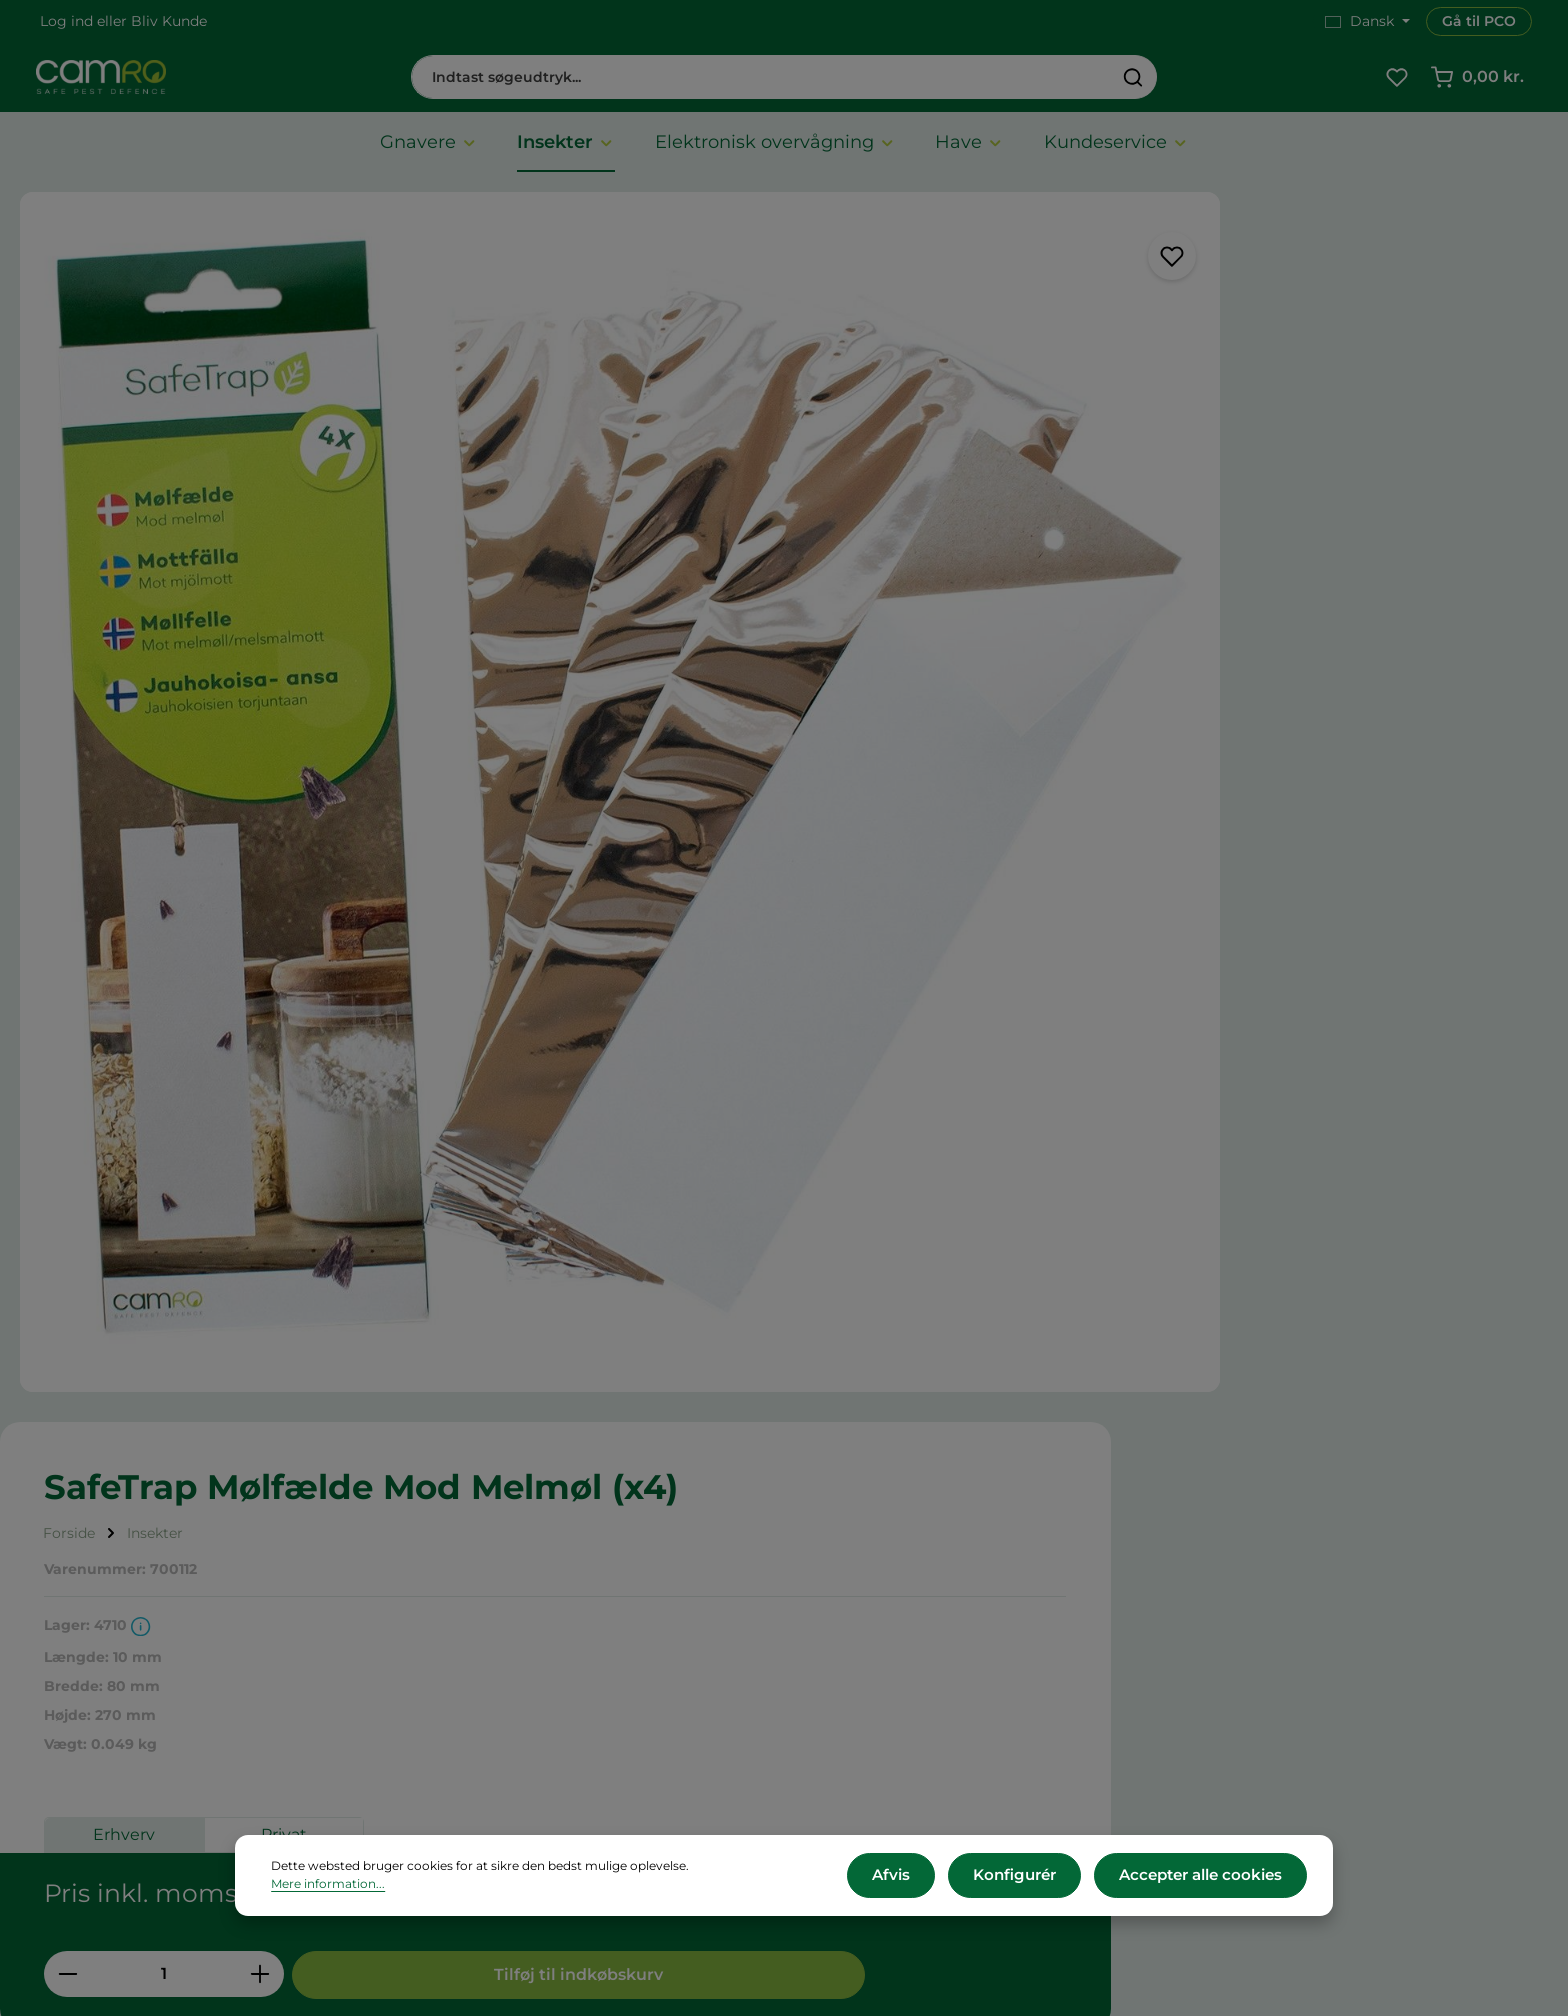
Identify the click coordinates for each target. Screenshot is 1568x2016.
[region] (457, 639)
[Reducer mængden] (964, 749)
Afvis (917, 1878)
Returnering (473, 1690)
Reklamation (476, 1717)
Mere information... (749, 1878)
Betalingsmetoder (495, 1664)
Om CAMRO (474, 1584)
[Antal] (1061, 749)
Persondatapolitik (494, 1743)
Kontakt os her (1266, 1801)
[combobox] (761, 82)
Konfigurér (1031, 1878)
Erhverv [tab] (1021, 627)
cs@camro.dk (1300, 1672)
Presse (844, 1637)
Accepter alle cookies (1206, 1878)
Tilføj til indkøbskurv (1338, 749)
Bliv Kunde (169, 21)
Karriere (850, 1611)
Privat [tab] (1181, 627)
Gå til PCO (1479, 21)
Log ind (66, 21)
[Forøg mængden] (1157, 749)
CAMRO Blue (869, 1584)
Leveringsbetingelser (506, 1637)
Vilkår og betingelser (504, 1611)
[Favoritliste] (1396, 82)
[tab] (70, 1156)
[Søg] (1133, 82)
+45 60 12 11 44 (1265, 1650)
